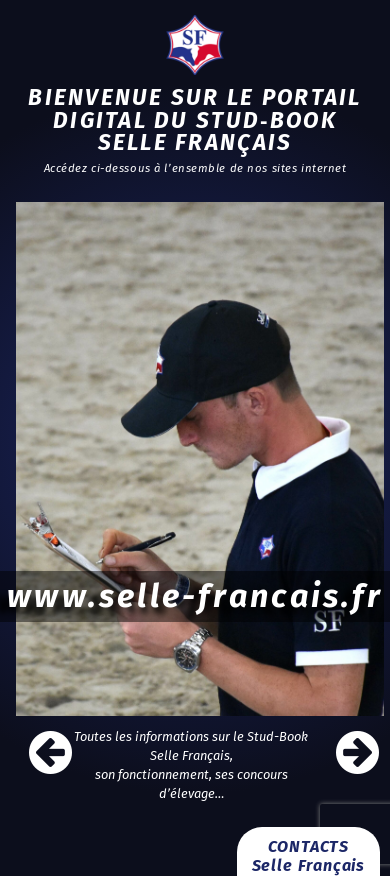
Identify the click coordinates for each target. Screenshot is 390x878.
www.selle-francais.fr (195, 596)
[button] (367, 752)
